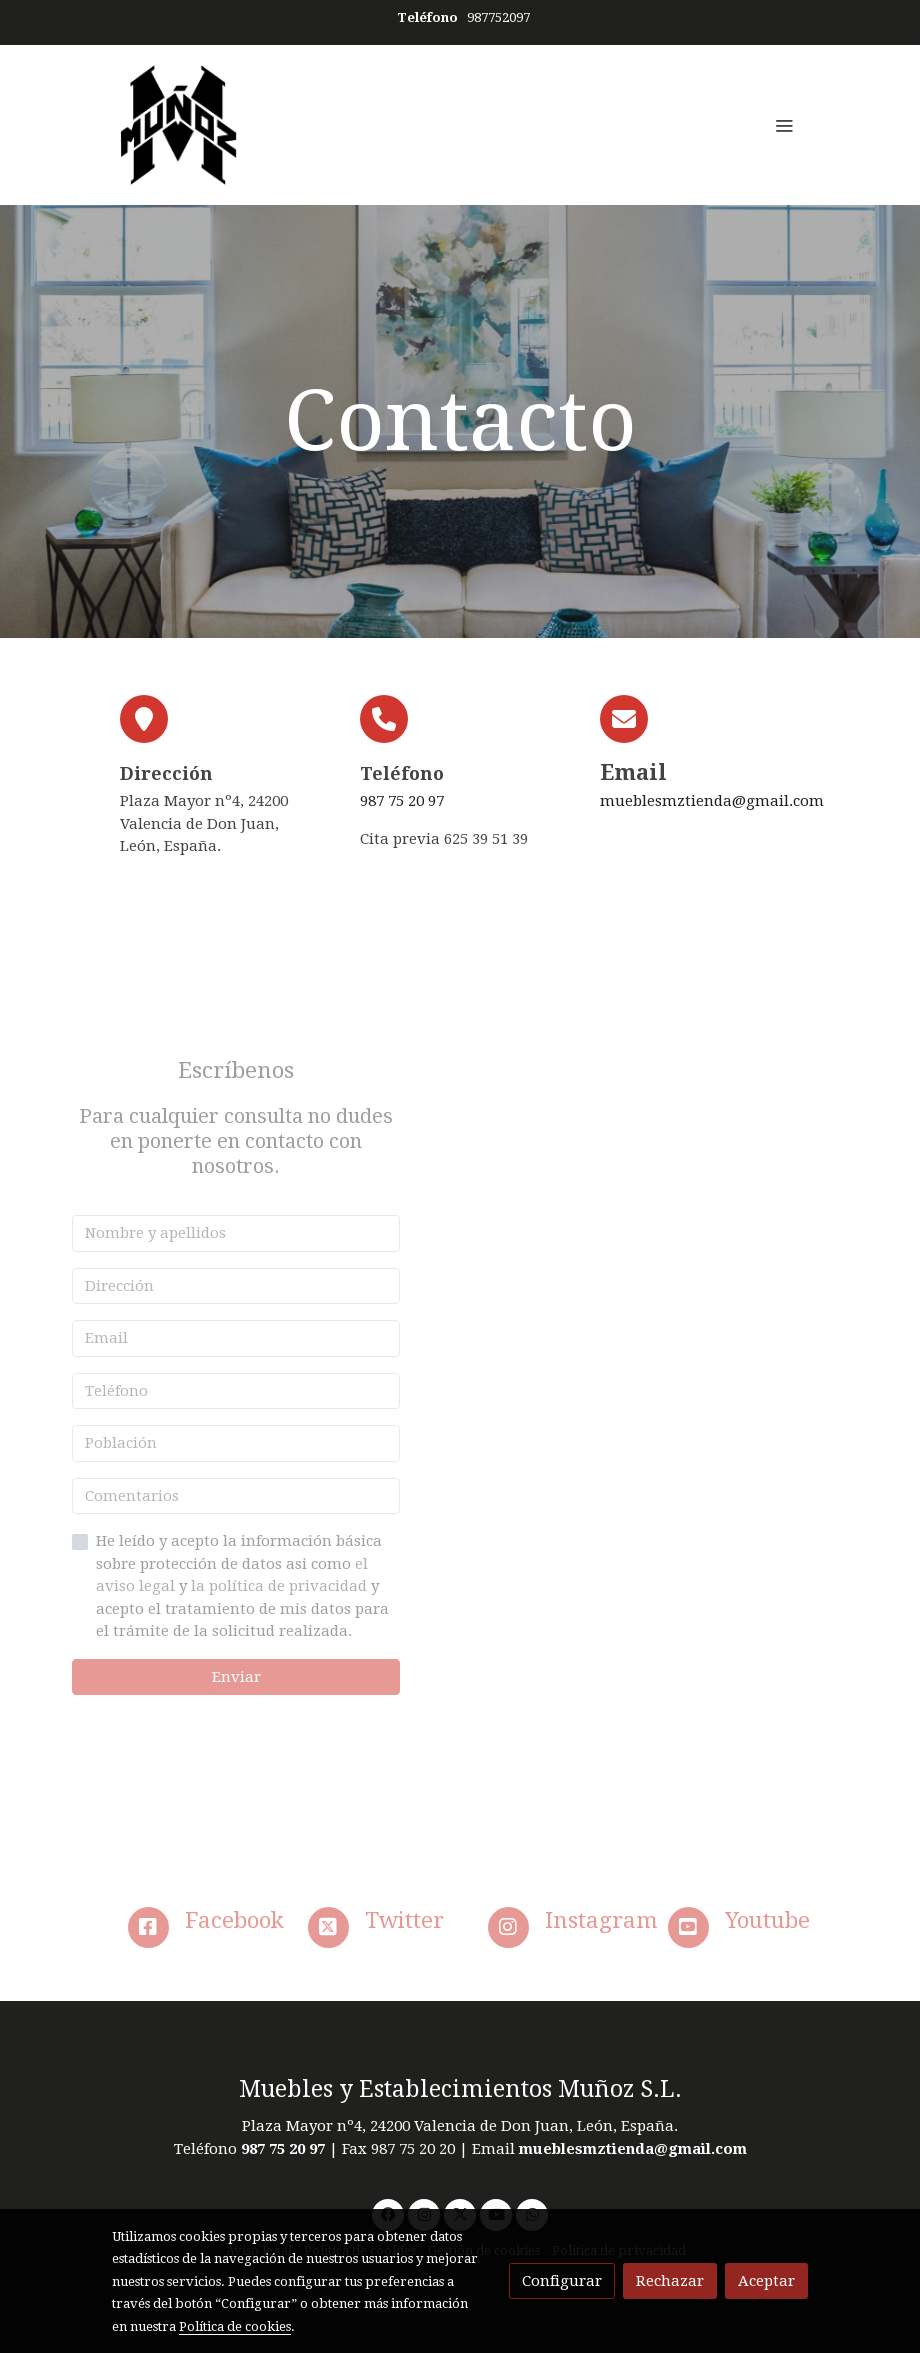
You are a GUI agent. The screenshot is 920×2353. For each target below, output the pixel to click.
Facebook (234, 1920)
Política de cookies (235, 2326)
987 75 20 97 (402, 801)
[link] (179, 125)
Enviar (236, 1677)
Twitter (404, 1920)
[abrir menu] (784, 125)
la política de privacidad (281, 1586)
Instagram (601, 1920)
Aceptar (766, 2281)
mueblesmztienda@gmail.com (712, 801)
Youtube (767, 1920)
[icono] (148, 1927)
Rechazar (670, 2281)
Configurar (562, 2281)
